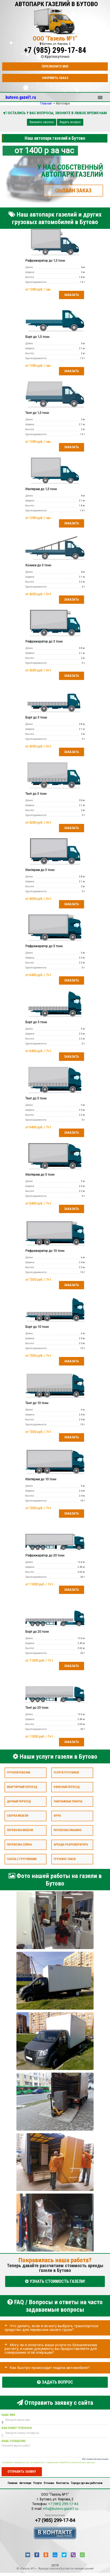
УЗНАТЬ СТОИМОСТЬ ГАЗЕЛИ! (55, 2281)
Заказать (71, 295)
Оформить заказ (55, 78)
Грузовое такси (65, 1859)
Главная (12, 2483)
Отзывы (49, 2483)
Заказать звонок (41, 122)
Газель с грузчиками (22, 1859)
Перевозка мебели (20, 1830)
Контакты (62, 2483)
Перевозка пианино (68, 1830)
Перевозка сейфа (19, 1844)
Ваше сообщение (14, 2441)
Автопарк (25, 2483)
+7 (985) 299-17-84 (55, 50)
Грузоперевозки (18, 1772)
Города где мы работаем (86, 2483)
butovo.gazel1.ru (21, 97)
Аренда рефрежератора (71, 1844)
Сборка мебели (17, 1815)
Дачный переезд (19, 1801)
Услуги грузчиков (66, 1772)
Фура (57, 1815)
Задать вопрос (70, 122)
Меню (100, 95)
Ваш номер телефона (17, 2428)
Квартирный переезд (22, 1787)
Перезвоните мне (55, 66)
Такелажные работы (68, 1801)
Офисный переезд (67, 1787)
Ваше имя (8, 2415)
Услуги (37, 2483)
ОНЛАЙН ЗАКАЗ (73, 190)
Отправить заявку (22, 2471)
